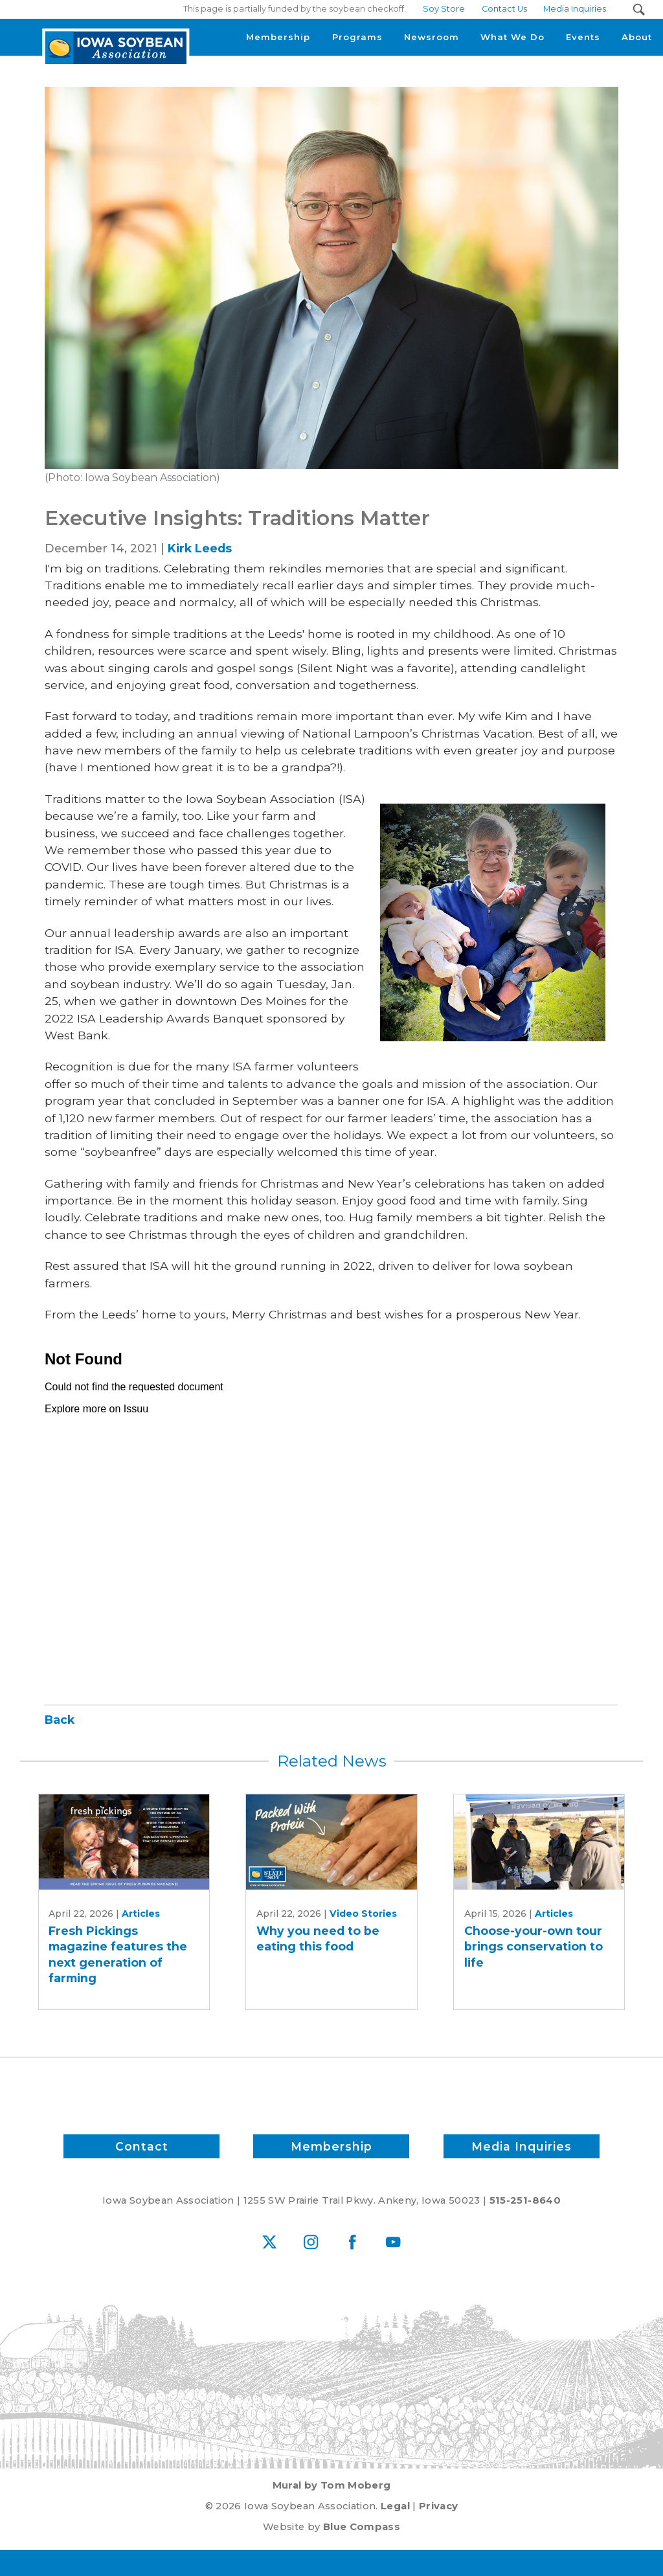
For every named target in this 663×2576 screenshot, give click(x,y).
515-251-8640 (525, 2200)
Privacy (438, 2506)
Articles (141, 1913)
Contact (141, 2145)
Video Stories (363, 1913)
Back (59, 1719)
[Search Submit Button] (638, 9)
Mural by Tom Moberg (332, 2485)
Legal (395, 2506)
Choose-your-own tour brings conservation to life (533, 1946)
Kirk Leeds (200, 548)
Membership (331, 2145)
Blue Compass (361, 2527)
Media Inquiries (521, 2145)
